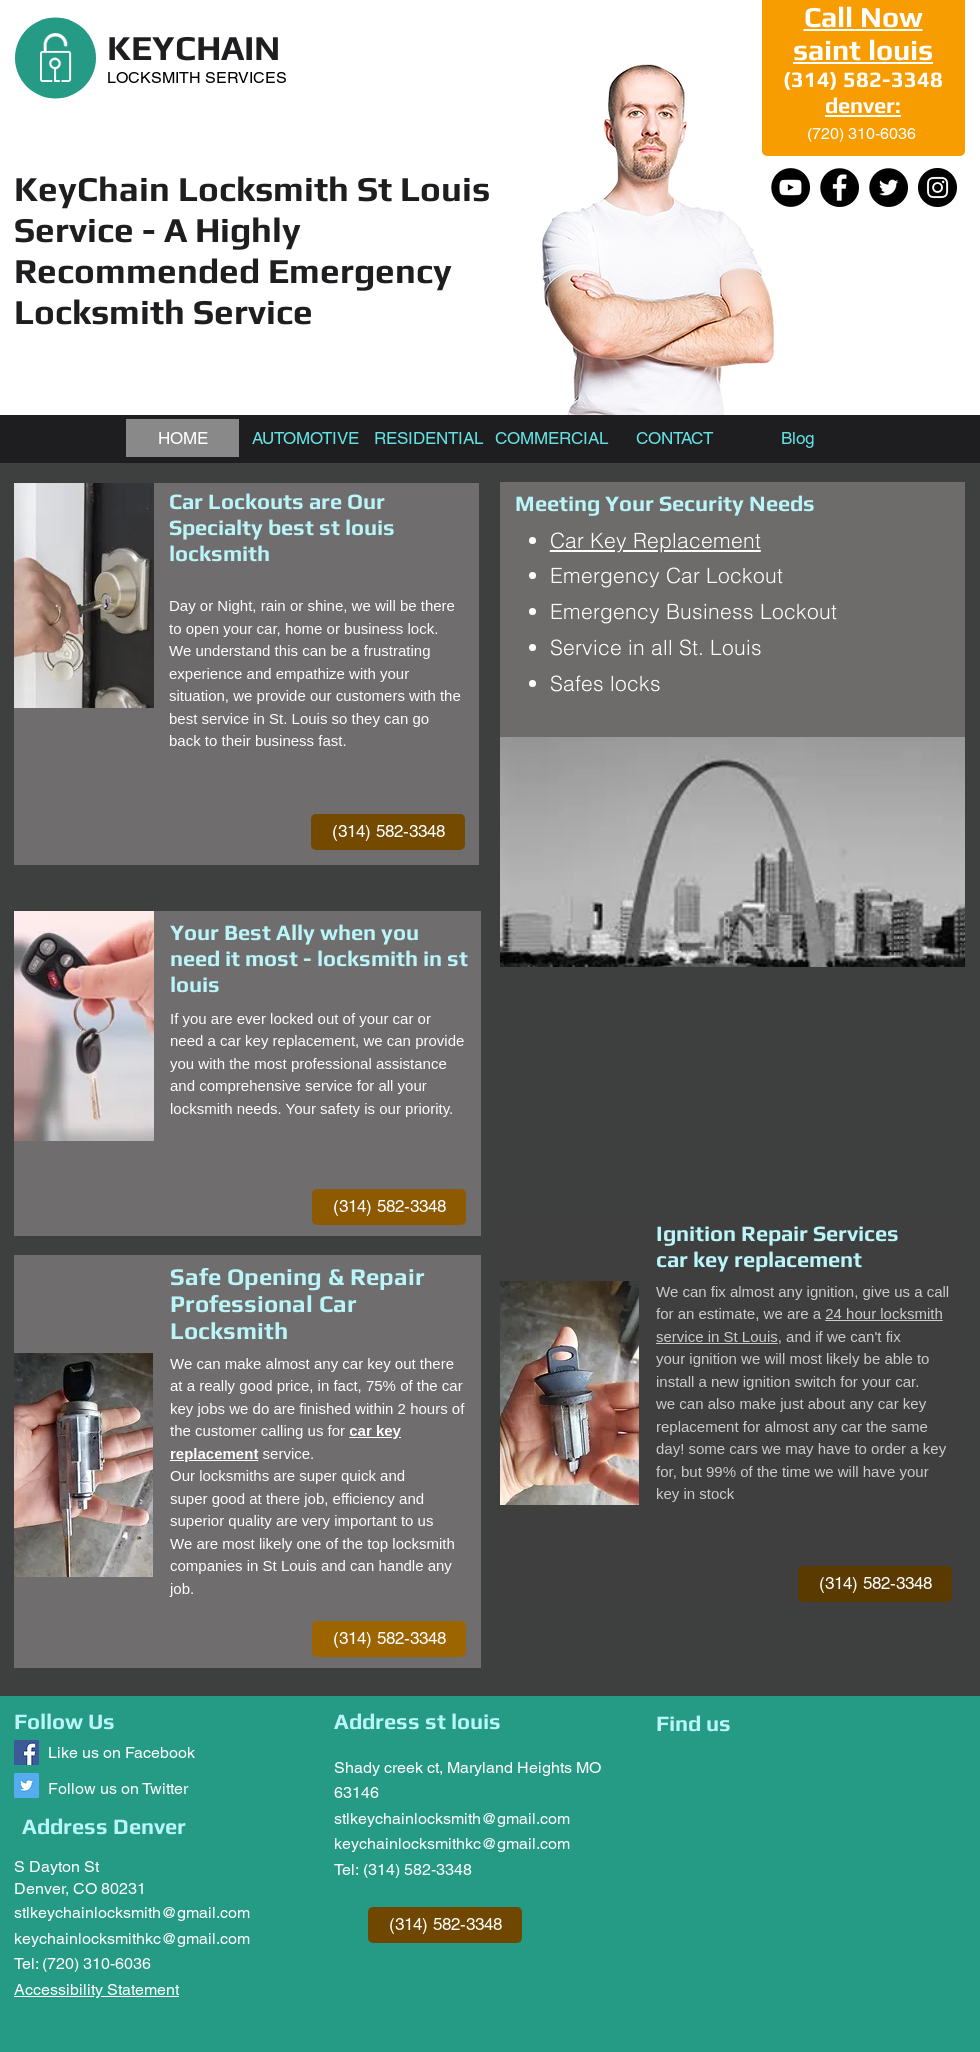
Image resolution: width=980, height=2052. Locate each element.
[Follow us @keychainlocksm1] (26, 1785)
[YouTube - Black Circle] (790, 187)
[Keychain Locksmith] (26, 1752)
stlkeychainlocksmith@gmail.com (132, 1912)
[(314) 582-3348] (388, 832)
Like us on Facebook (121, 1752)
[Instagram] (937, 187)
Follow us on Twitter (118, 1788)
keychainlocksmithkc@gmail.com (132, 1938)
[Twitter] (888, 187)
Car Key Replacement (655, 540)
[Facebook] (839, 187)
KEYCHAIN (193, 47)
